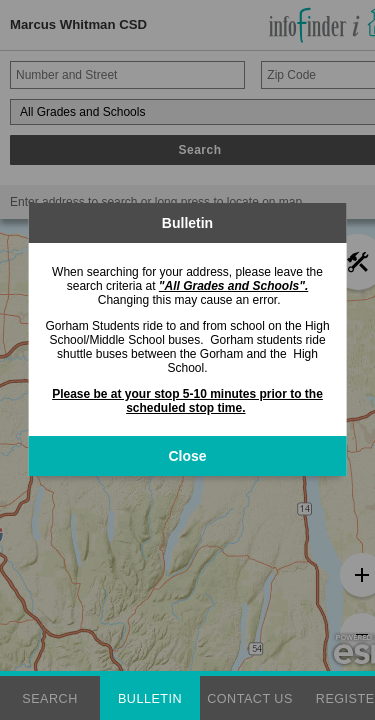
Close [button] (187, 456)
